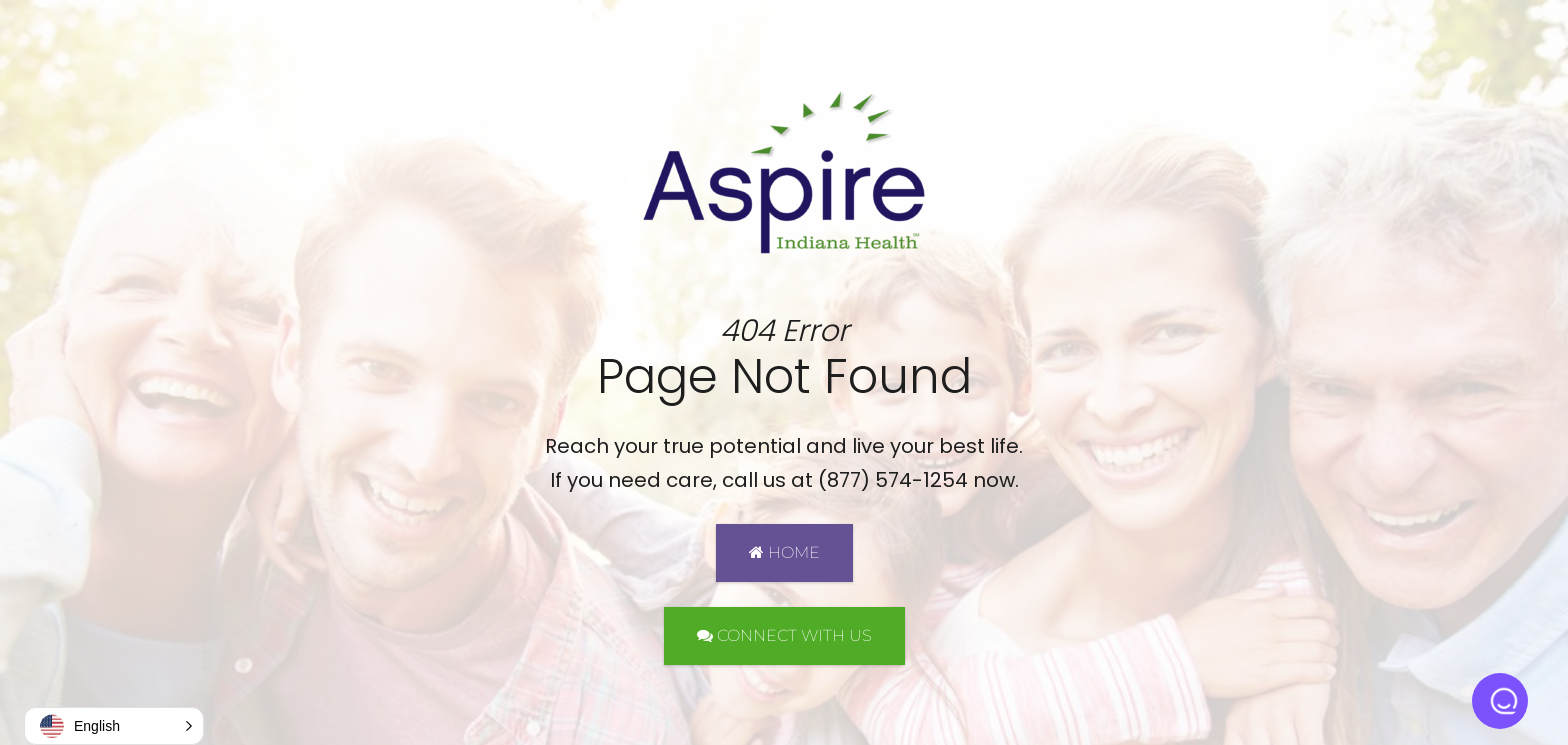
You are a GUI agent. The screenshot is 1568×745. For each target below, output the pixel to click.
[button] (114, 726)
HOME (784, 552)
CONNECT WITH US (784, 635)
